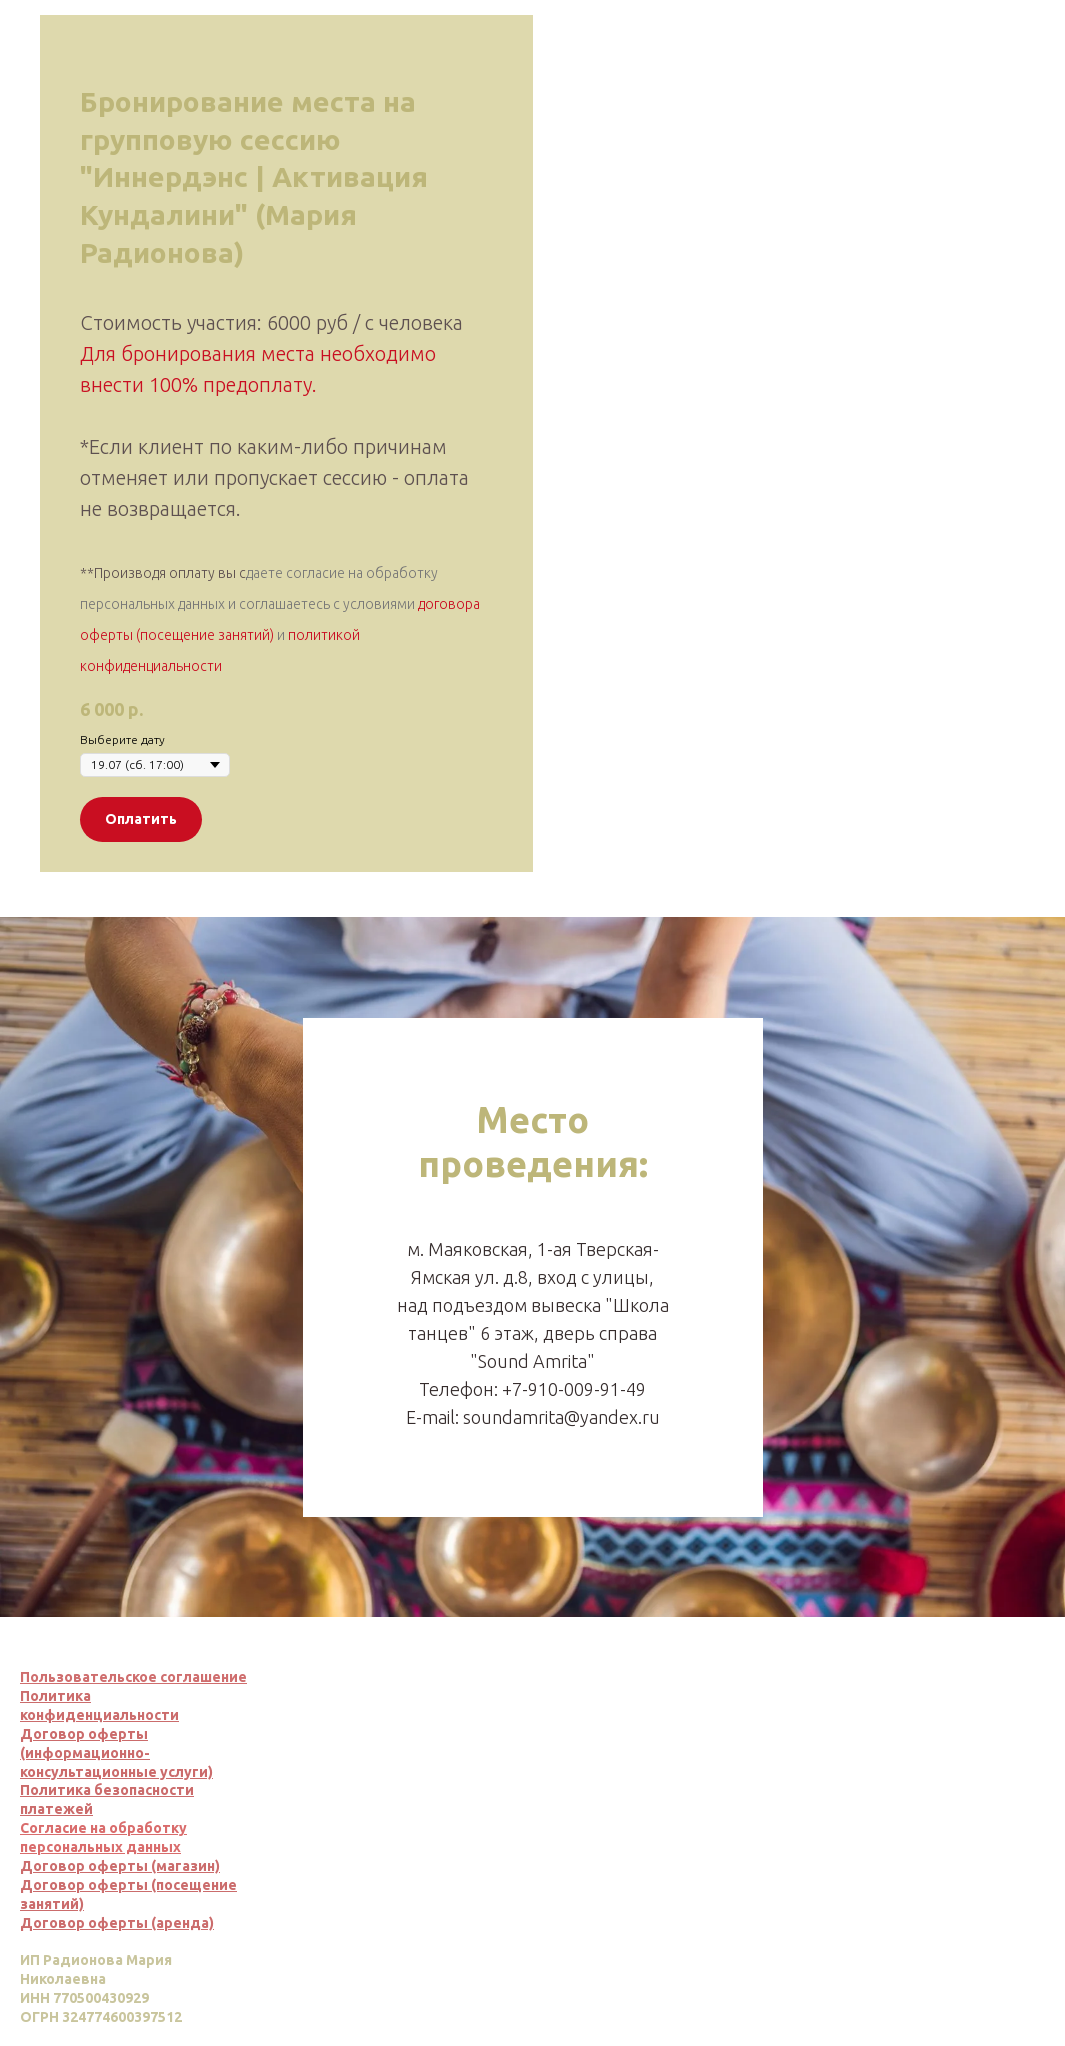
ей (84, 1809)
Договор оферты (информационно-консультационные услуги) (116, 1753)
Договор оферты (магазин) (120, 1866)
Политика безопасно (94, 1790)
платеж (47, 1809)
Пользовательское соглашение (133, 1677)
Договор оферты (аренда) (117, 1923)
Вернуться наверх (974, 1848)
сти (181, 1790)
